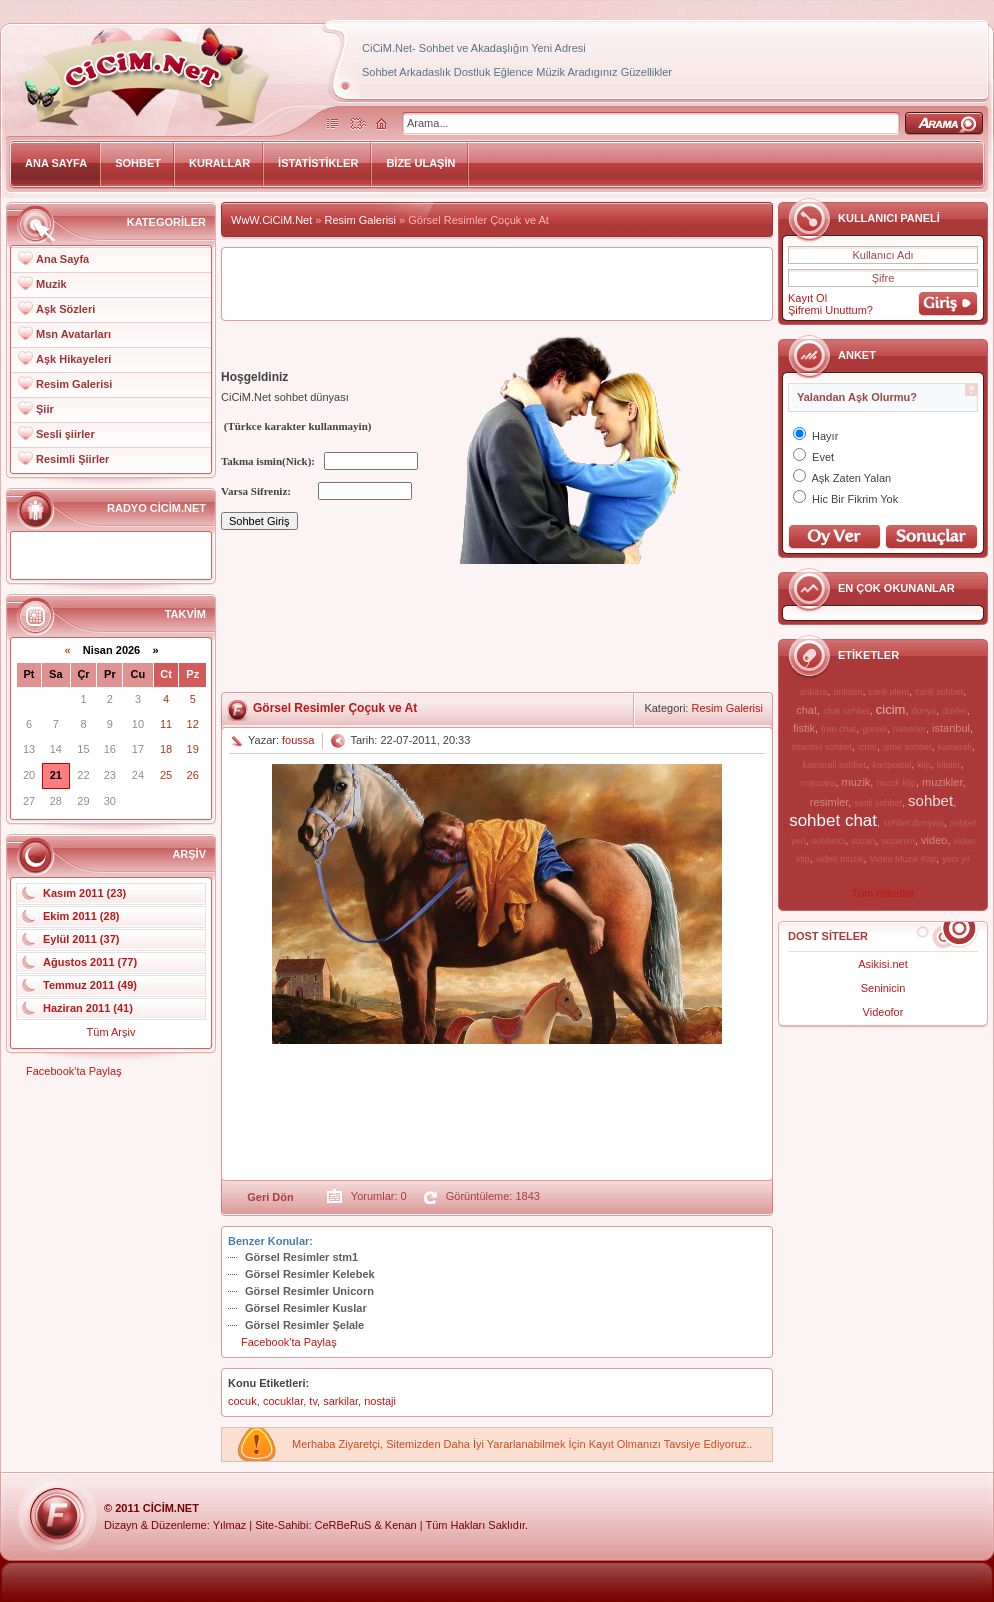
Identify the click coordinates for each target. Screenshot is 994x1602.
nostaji (380, 1401)
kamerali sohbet (834, 765)
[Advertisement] (298, 629)
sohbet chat (833, 820)
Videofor (883, 1012)
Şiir (45, 409)
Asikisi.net (883, 964)
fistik (804, 728)
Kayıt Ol (807, 298)
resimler (829, 802)
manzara (817, 783)
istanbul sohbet (821, 747)
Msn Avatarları (73, 334)
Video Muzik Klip (903, 859)
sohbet (930, 800)
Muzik (51, 284)
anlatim (847, 692)
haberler (909, 729)
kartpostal (891, 765)
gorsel (874, 729)
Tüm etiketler (883, 893)
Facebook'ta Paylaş (74, 1071)
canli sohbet (939, 692)
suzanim (898, 841)
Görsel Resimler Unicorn (309, 1291)
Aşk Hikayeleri (73, 359)
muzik (856, 782)
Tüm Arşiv (111, 1032)
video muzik (840, 859)
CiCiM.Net (171, 1508)
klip (924, 765)
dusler (954, 711)
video (934, 840)
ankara (814, 692)
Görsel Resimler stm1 (301, 1257)
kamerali (955, 747)
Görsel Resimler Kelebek (310, 1274)
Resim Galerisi (74, 384)
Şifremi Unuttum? (830, 310)
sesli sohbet (878, 803)
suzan (863, 841)
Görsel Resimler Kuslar (306, 1308)
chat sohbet (846, 711)
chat (806, 710)
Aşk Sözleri (65, 309)
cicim (891, 709)
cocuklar (283, 1401)
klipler (949, 765)
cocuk (242, 1401)
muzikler (942, 782)
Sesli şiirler (65, 434)
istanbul (951, 728)
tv (313, 1401)
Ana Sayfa (62, 259)
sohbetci (829, 841)
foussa (298, 740)
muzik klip (896, 783)
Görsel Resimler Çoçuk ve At (335, 708)
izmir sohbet (907, 747)
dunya (924, 711)
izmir (867, 747)
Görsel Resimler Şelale (304, 1325)
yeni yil (956, 859)
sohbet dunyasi (913, 823)
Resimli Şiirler (72, 459)
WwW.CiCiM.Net (271, 220)
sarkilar (340, 1401)
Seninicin (883, 988)
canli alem (889, 692)
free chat (838, 729)
